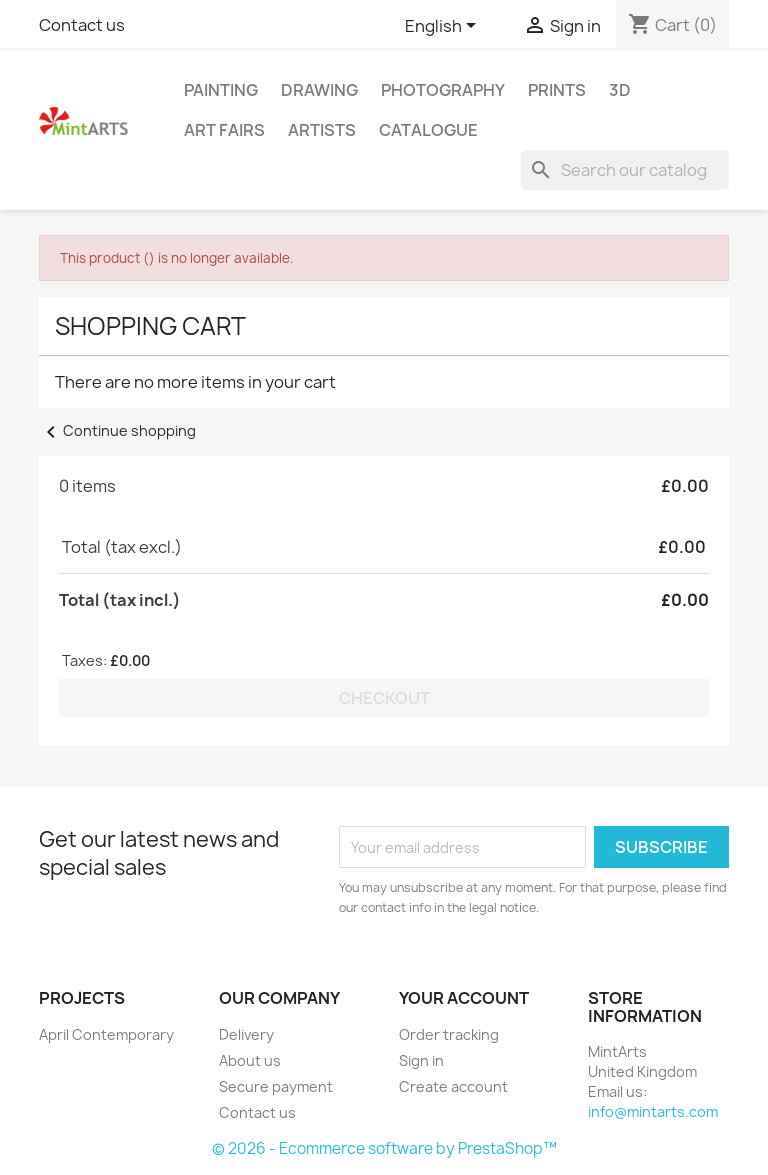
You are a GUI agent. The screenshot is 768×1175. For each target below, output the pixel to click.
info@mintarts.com (653, 1111)
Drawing (319, 90)
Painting (221, 90)
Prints (557, 90)
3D (620, 90)
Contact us (82, 25)
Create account (453, 1086)
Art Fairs (224, 130)
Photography (443, 90)
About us (250, 1060)
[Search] (625, 170)
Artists (322, 130)
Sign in (421, 1060)
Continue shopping (117, 430)
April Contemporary (106, 1034)
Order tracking (449, 1034)
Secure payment (276, 1086)
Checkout (384, 698)
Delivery (246, 1034)
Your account (464, 998)
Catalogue (428, 130)
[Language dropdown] (444, 27)
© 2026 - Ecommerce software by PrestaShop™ (384, 1148)
